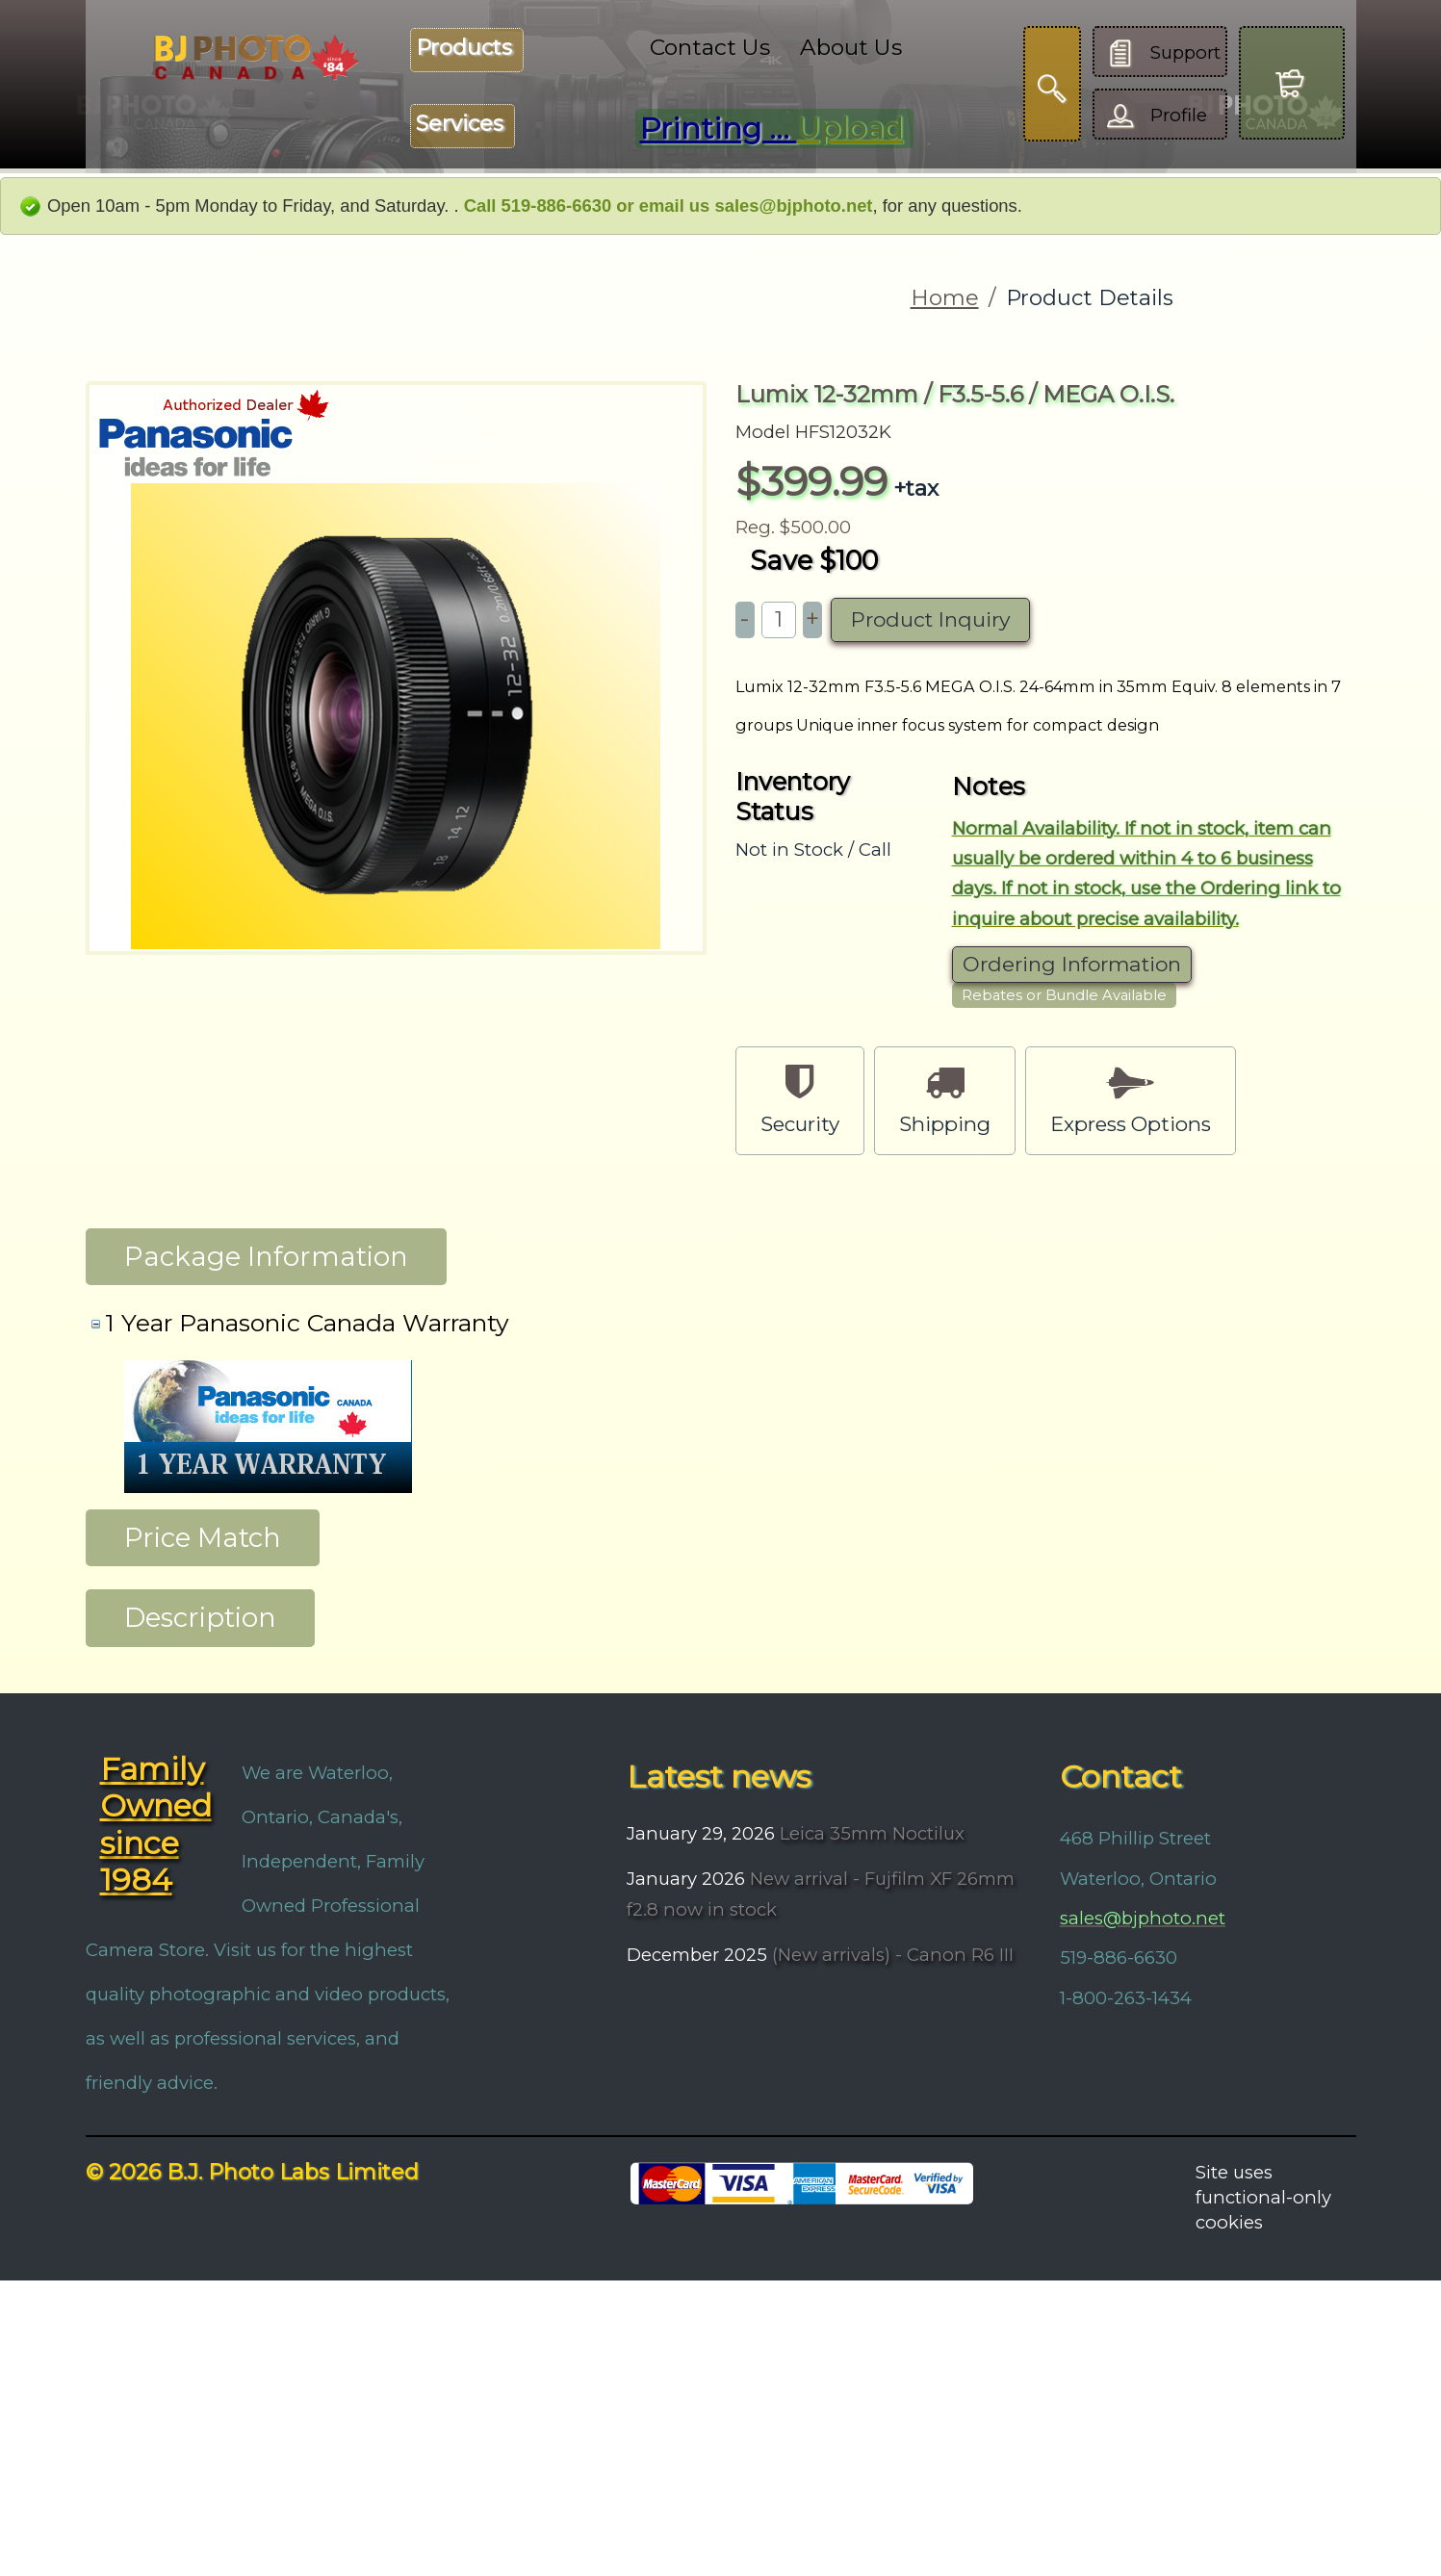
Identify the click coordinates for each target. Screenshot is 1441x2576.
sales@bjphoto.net (1142, 1918)
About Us (851, 47)
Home (945, 297)
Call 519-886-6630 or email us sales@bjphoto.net (668, 205)
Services (459, 124)
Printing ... (771, 128)
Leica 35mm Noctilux (870, 1833)
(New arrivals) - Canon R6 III (890, 1955)
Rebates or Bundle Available (1064, 995)
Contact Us (710, 47)
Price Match (202, 1537)
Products (464, 48)
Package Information (266, 1256)
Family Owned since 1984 (156, 1824)
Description (200, 1617)
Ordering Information (1072, 964)
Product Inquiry (930, 619)
